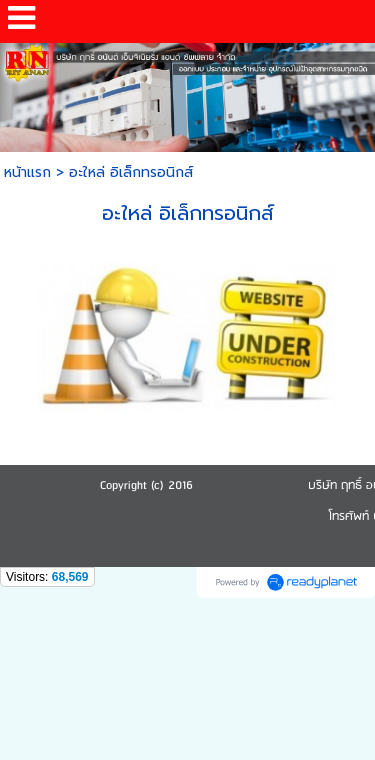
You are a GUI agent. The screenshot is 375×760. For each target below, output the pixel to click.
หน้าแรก (27, 172)
